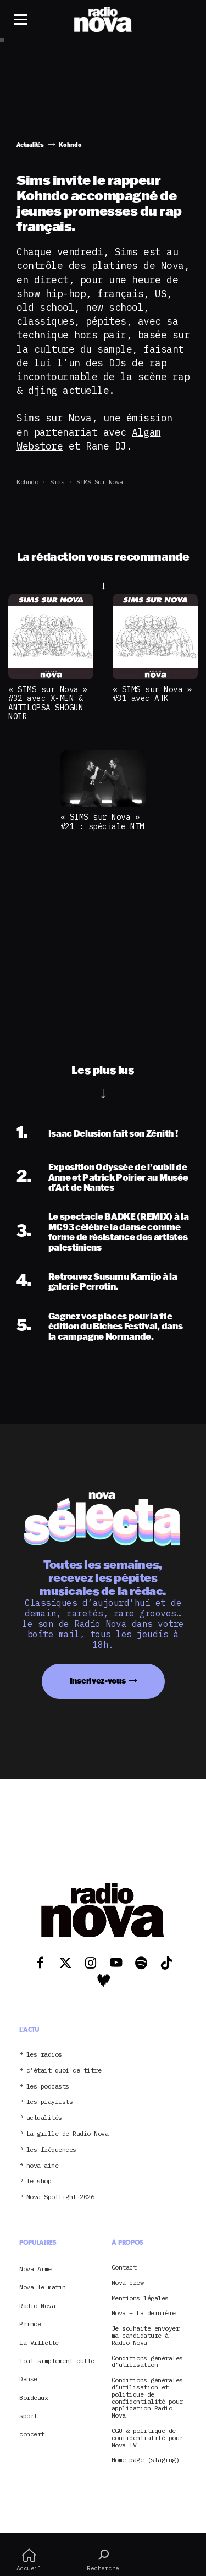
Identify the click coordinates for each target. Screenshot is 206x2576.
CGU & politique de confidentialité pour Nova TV (147, 2437)
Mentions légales (140, 2298)
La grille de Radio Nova (67, 2133)
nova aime (42, 2165)
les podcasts (47, 2086)
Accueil (29, 2560)
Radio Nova (37, 2305)
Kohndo (27, 482)
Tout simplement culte (56, 2360)
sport (28, 2415)
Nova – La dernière (144, 2313)
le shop (39, 2181)
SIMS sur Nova (99, 482)
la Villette (39, 2342)
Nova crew (128, 2283)
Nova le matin (42, 2287)
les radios (44, 2054)
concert (31, 2434)
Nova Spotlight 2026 (60, 2197)
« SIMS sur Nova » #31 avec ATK (152, 694)
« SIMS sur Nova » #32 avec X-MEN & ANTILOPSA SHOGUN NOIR (48, 703)
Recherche (103, 2560)
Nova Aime (35, 2269)
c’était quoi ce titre (64, 2070)
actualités (44, 2118)
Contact (124, 2267)
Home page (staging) (146, 2460)
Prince (30, 2324)
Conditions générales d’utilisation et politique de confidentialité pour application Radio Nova (147, 2398)
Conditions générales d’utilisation (147, 2362)
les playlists (49, 2102)
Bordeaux (33, 2397)
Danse (28, 2379)
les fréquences (51, 2149)
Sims (57, 482)
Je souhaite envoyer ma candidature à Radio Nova (146, 2335)
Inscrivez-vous (98, 1680)
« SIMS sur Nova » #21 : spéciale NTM (102, 821)
